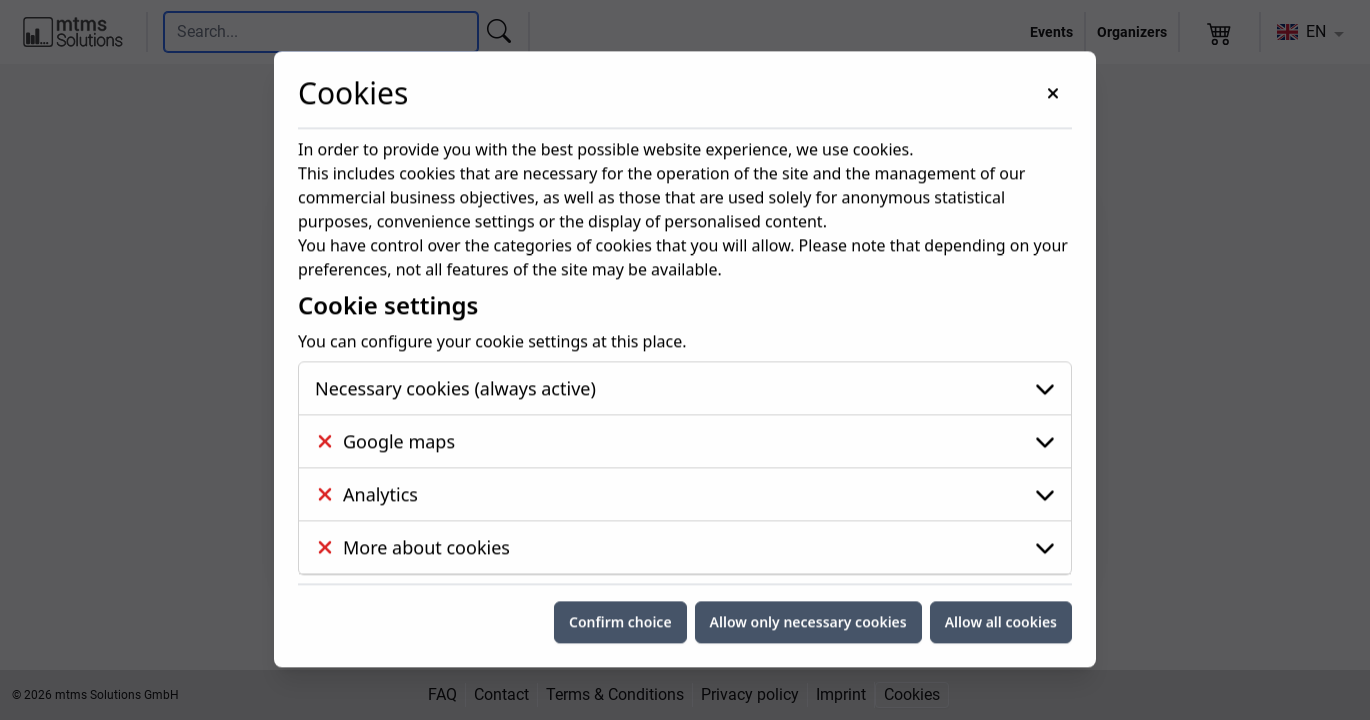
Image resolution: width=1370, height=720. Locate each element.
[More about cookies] (685, 457)
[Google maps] (685, 351)
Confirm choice (620, 531)
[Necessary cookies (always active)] (685, 298)
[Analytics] (685, 404)
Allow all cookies (1001, 531)
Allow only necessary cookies (808, 531)
